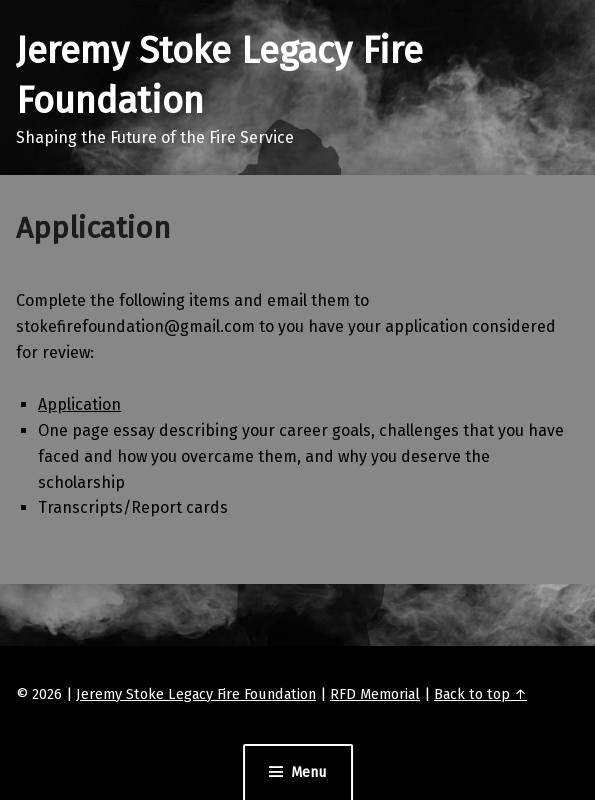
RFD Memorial (375, 694)
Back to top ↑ (480, 694)
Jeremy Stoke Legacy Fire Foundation (196, 694)
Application (79, 404)
